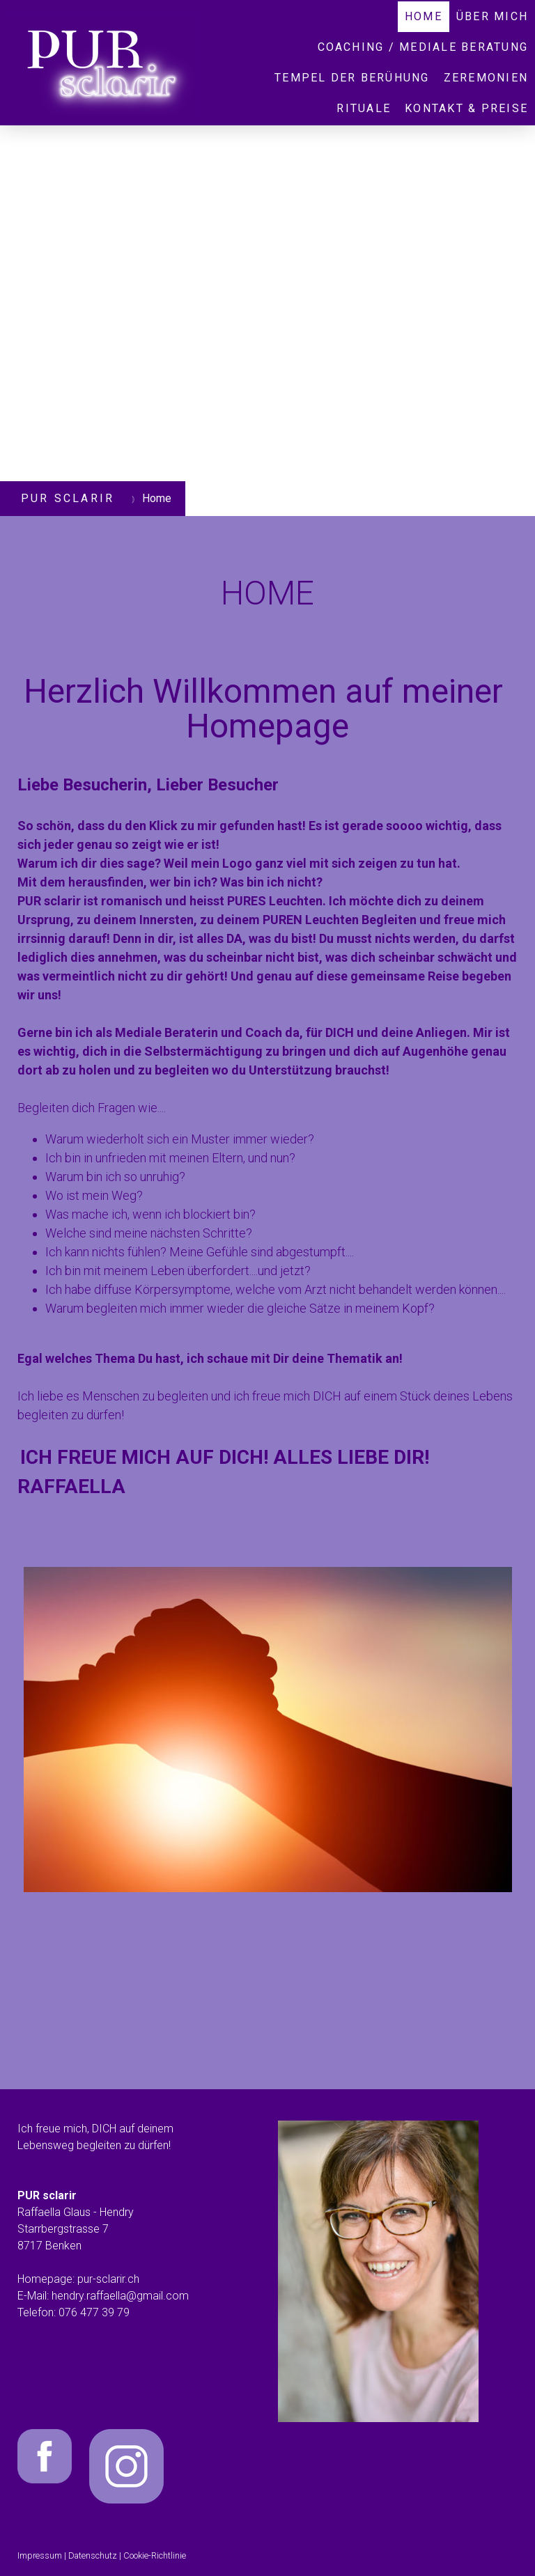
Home (423, 16)
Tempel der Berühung (352, 77)
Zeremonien (486, 77)
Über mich (492, 16)
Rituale (363, 108)
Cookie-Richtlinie (154, 2555)
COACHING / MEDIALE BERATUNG (423, 47)
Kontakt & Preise (466, 108)
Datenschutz (92, 2555)
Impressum (39, 2555)
